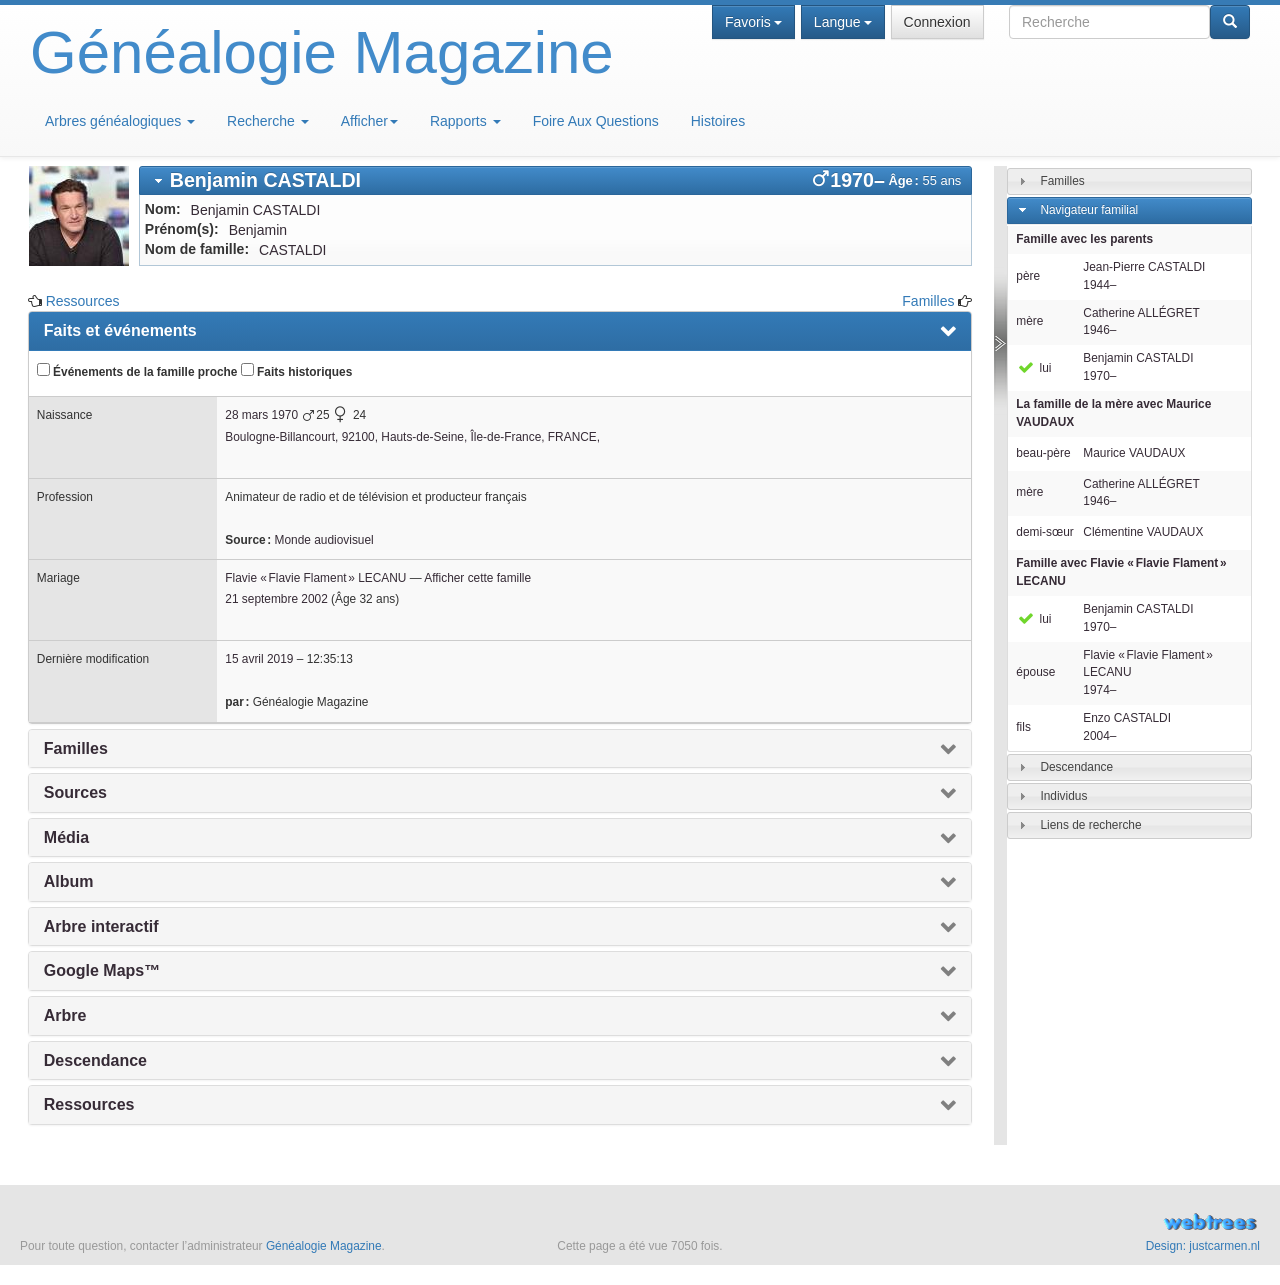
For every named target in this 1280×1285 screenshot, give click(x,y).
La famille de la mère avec (1113, 413)
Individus (1063, 796)
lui (1033, 368)
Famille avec (1121, 572)
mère (1029, 321)
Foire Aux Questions (596, 121)
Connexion (937, 22)
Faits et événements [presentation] (120, 330)
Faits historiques (296, 371)
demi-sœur (1044, 532)
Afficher (369, 121)
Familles (928, 301)
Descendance (1076, 767)
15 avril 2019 (259, 659)
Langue (843, 22)
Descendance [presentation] (95, 1060)
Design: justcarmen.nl (1203, 1246)
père (1028, 276)
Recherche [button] (268, 121)
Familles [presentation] (76, 748)
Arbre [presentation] (65, 1015)
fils (1023, 727)
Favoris (753, 22)
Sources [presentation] (75, 792)
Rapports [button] (465, 121)
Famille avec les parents (1084, 239)
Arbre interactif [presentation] (101, 926)
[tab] (556, 180)
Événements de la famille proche (137, 371)
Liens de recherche (1090, 825)
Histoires (718, 121)
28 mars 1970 (261, 415)
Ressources (83, 301)
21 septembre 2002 (276, 599)
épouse (1035, 672)
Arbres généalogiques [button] (120, 121)
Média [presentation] (66, 837)
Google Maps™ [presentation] (102, 970)
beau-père (1043, 453)
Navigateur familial (1089, 210)
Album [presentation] (69, 881)
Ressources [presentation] (89, 1104)
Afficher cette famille (477, 578)
